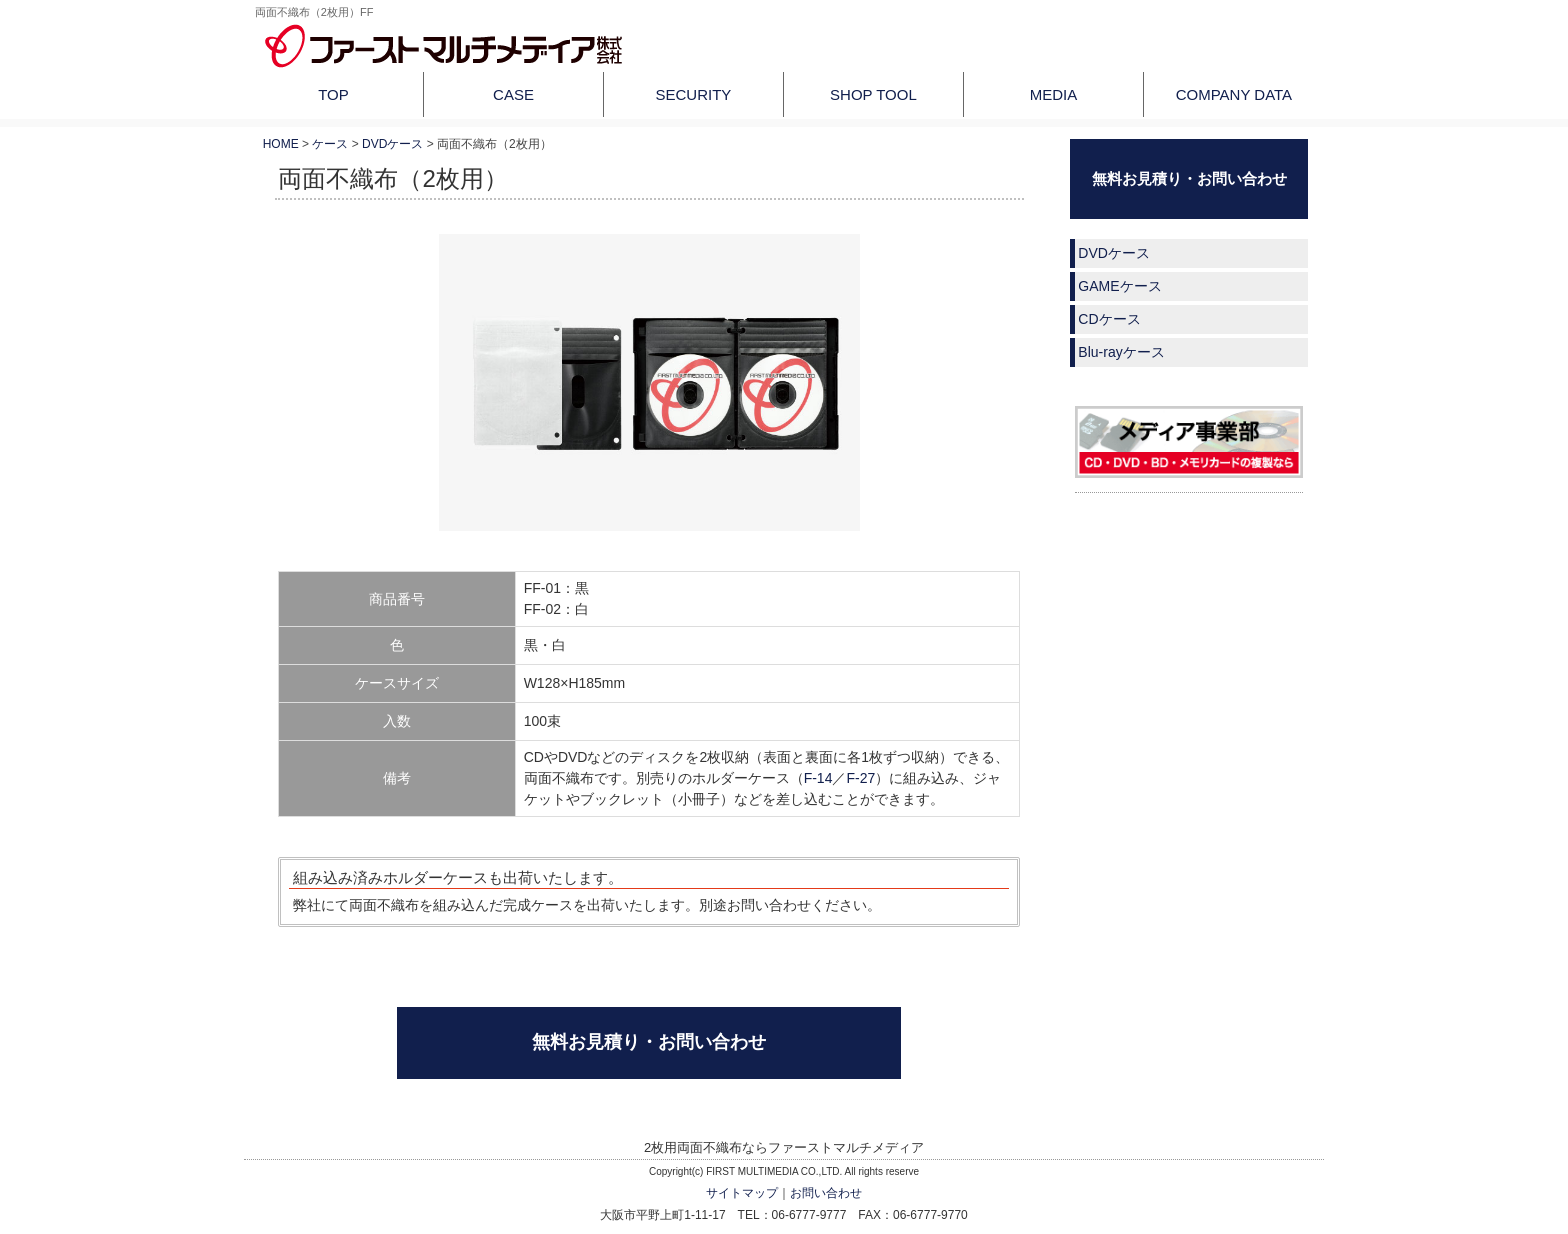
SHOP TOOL (873, 94)
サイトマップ (742, 1193)
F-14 (818, 778)
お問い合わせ (826, 1193)
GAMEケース (1119, 286)
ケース (330, 144)
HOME (281, 144)
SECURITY (694, 94)
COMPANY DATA (1234, 94)
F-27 (860, 778)
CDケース (1109, 319)
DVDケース (392, 144)
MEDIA (1054, 94)
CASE (513, 94)
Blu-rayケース (1121, 352)
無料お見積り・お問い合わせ (649, 1042)
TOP (333, 94)
